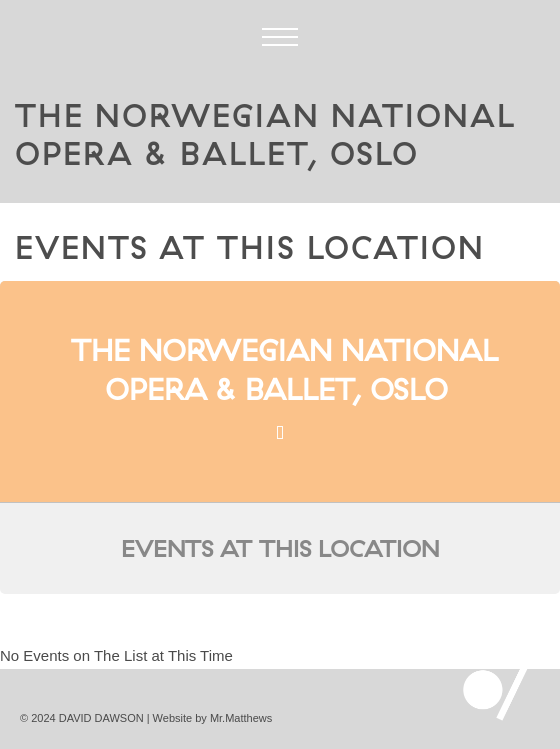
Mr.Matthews (241, 718)
